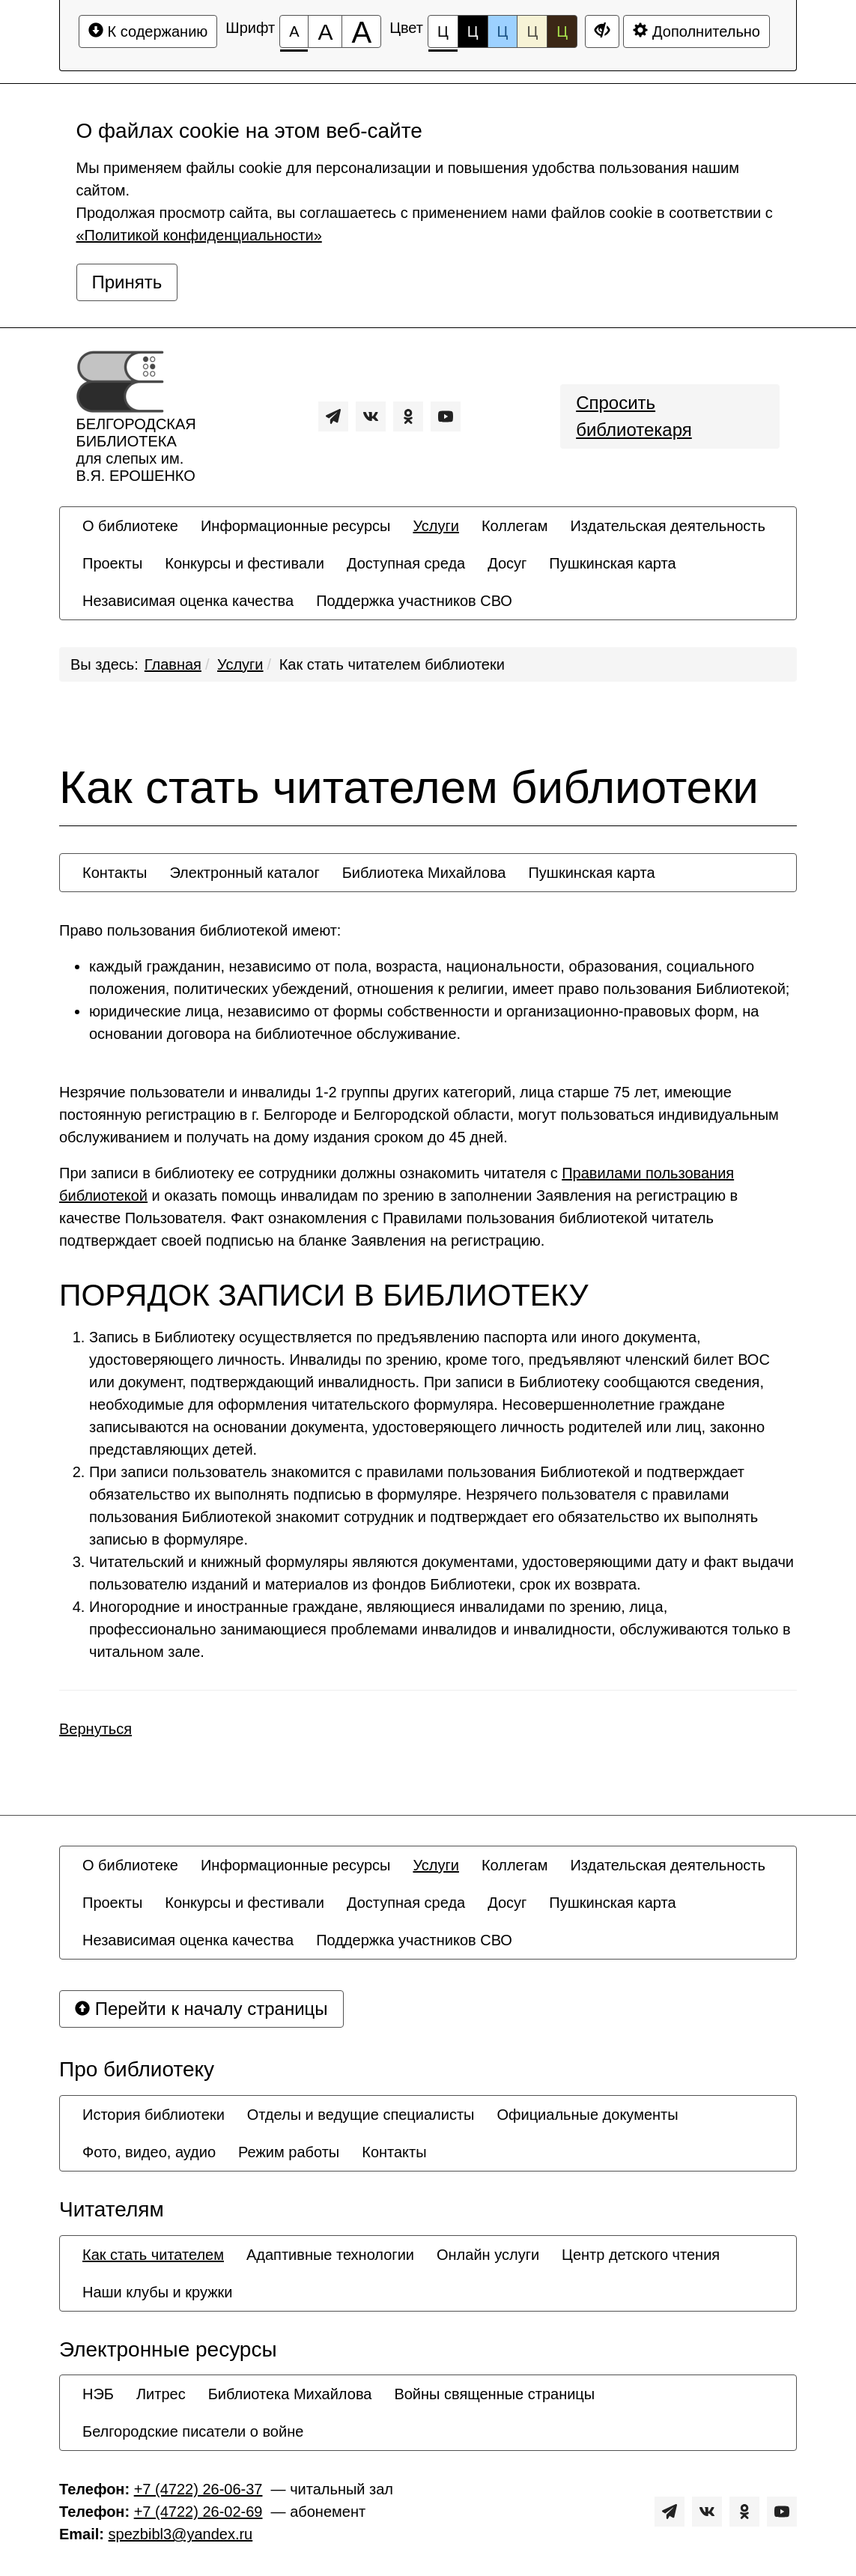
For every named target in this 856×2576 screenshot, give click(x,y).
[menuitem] (130, 526)
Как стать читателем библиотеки (392, 664)
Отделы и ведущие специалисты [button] (361, 2114)
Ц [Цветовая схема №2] (473, 31)
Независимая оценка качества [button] (188, 601)
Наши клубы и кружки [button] (157, 2292)
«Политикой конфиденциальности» (199, 235)
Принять (127, 282)
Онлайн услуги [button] (488, 2254)
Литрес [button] (161, 2394)
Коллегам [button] (515, 526)
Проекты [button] (112, 563)
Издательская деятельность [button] (667, 526)
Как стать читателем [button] (153, 2254)
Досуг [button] (507, 563)
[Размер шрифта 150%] (325, 31)
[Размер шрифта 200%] (361, 31)
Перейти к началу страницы (201, 2008)
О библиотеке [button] (130, 526)
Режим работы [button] (288, 2152)
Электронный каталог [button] (244, 872)
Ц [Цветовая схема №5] (562, 31)
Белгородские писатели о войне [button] (192, 2431)
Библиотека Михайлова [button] (424, 872)
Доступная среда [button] (406, 563)
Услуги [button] (436, 526)
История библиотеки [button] (153, 2114)
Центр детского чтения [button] (641, 2254)
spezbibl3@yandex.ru (181, 2534)
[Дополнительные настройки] (602, 31)
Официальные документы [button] (587, 2114)
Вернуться (95, 1729)
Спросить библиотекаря (634, 416)
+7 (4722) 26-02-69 (198, 2511)
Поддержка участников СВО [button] (414, 601)
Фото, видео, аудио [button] (149, 2152)
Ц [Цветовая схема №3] (503, 31)
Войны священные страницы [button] (494, 2394)
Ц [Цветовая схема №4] (532, 31)
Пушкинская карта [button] (612, 563)
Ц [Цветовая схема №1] (443, 35)
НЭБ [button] (98, 2394)
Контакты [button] (114, 872)
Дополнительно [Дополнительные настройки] (696, 31)
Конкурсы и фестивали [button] (244, 563)
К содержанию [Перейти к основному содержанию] (147, 31)
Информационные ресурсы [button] (295, 526)
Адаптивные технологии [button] (330, 2254)
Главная (173, 664)
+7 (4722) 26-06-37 (198, 2489)
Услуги (240, 664)
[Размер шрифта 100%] (294, 31)
